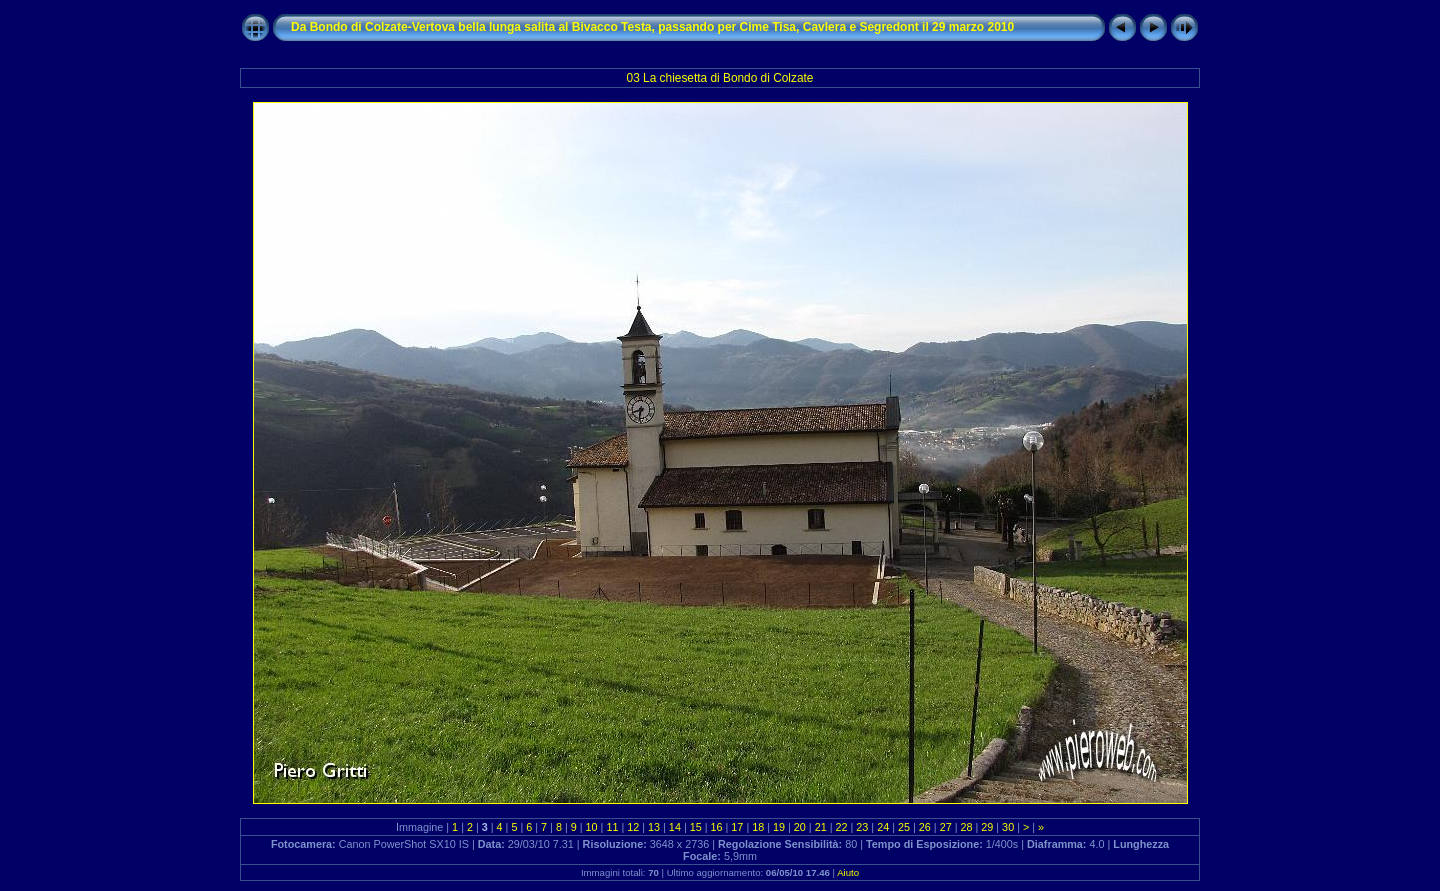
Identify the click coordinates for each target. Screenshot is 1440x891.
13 (654, 827)
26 (925, 827)
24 (883, 827)
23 (862, 827)
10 (592, 827)
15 (696, 827)
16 (717, 827)
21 (821, 827)
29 (987, 827)
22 (842, 827)
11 (612, 827)
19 (779, 827)
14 (675, 827)
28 (966, 827)
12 (633, 827)
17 (737, 827)
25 (904, 827)
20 (800, 827)
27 (946, 827)
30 (1008, 827)
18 (758, 827)
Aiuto (848, 872)
